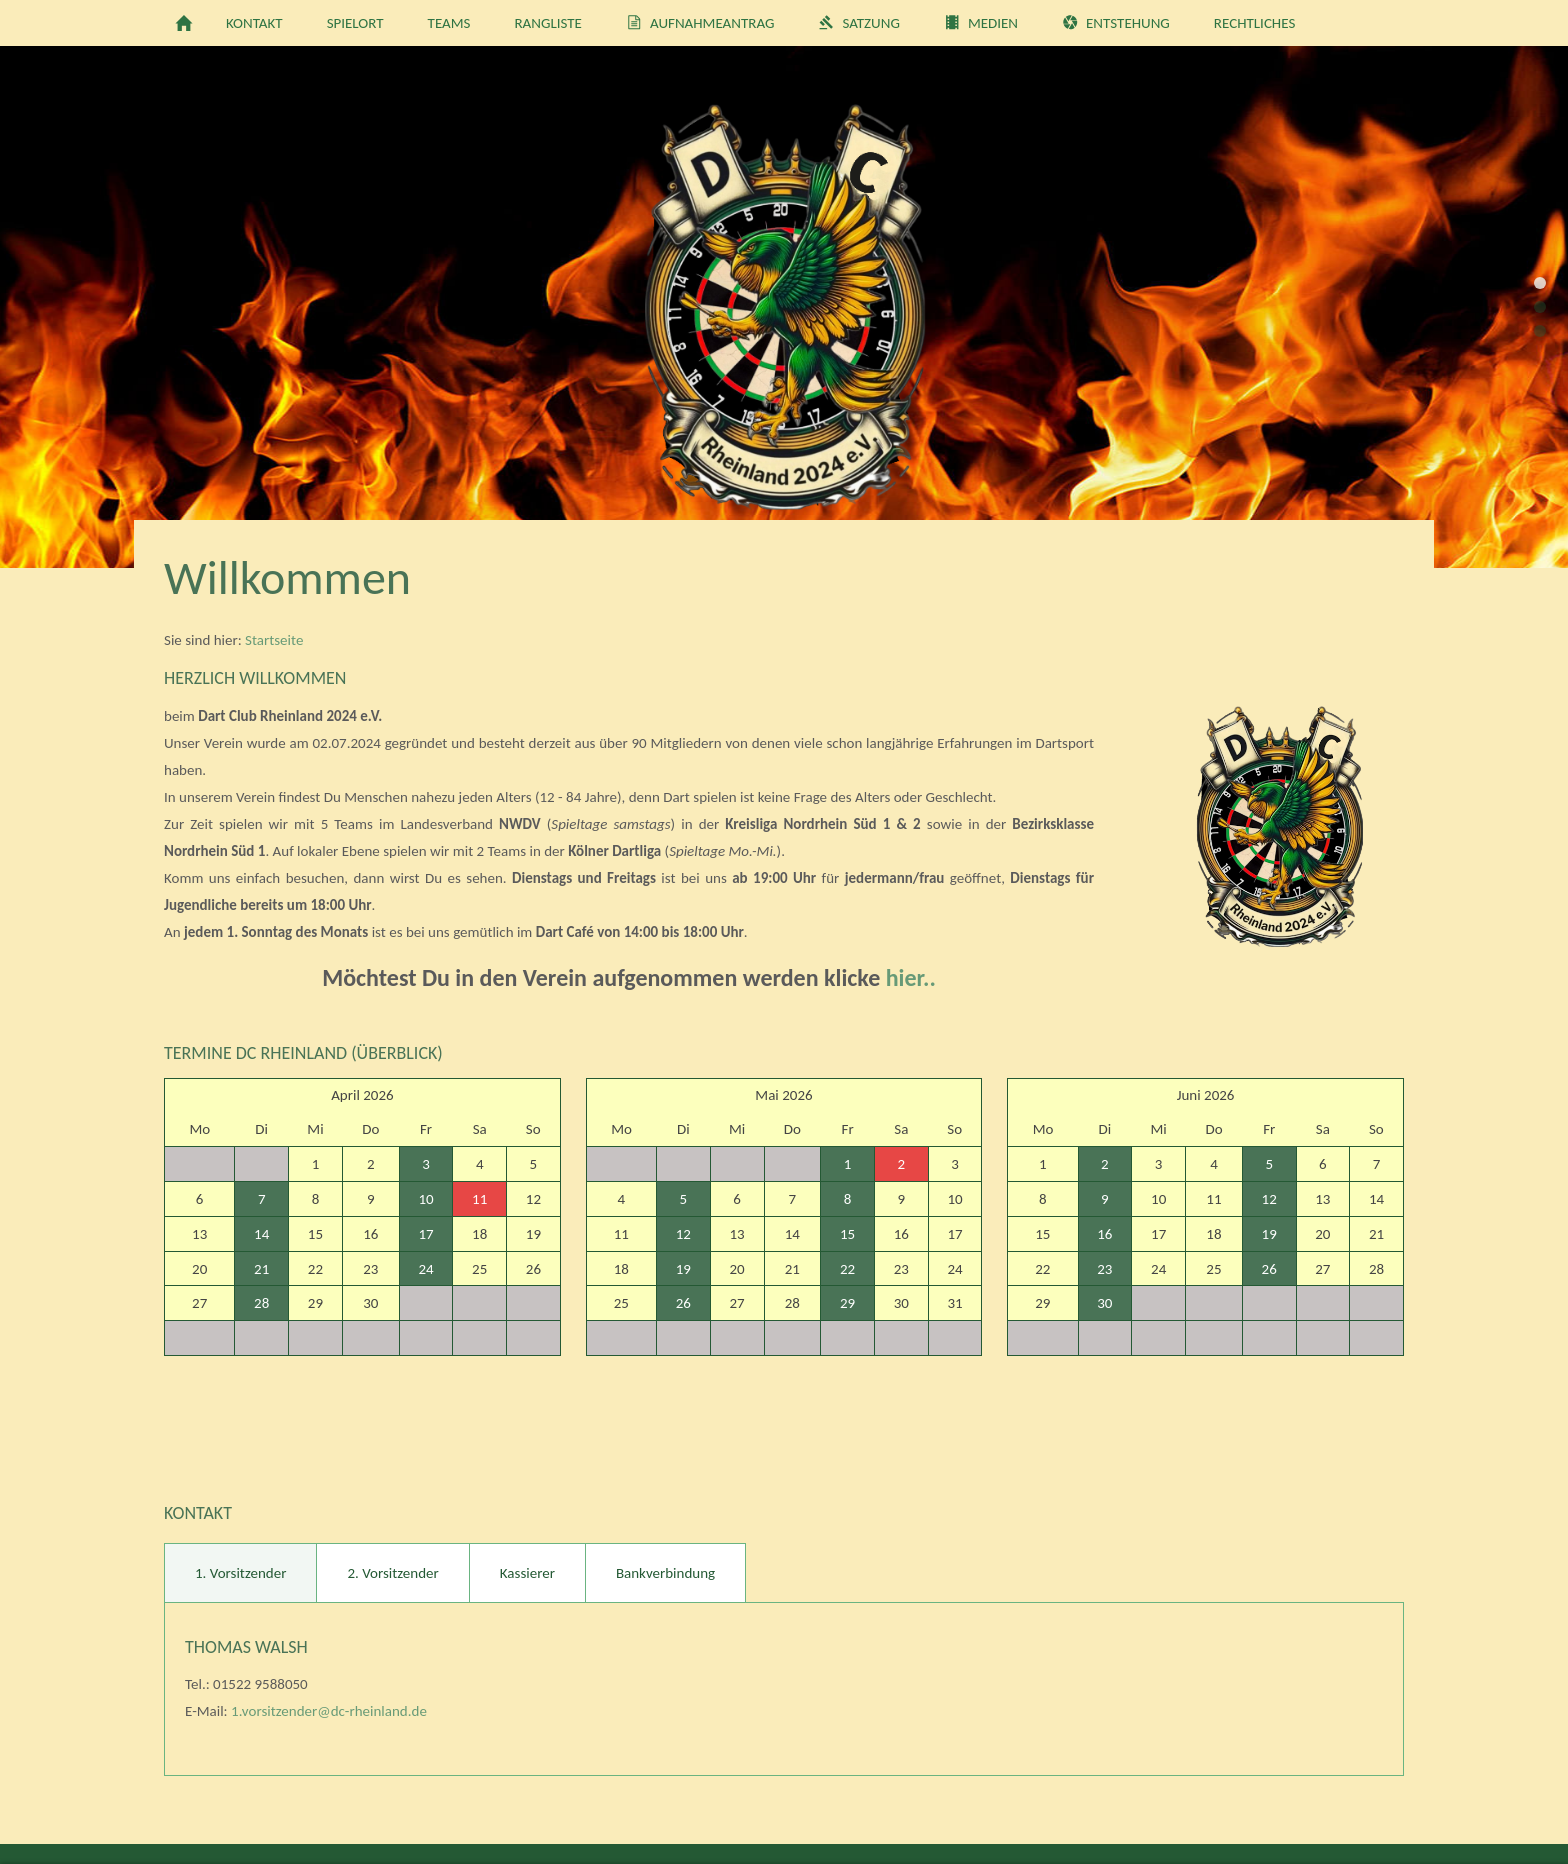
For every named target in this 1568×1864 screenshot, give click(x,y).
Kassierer (527, 1573)
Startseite (274, 640)
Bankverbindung (665, 1573)
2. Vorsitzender (392, 1573)
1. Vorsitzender (240, 1573)
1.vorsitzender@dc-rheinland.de (329, 1711)
